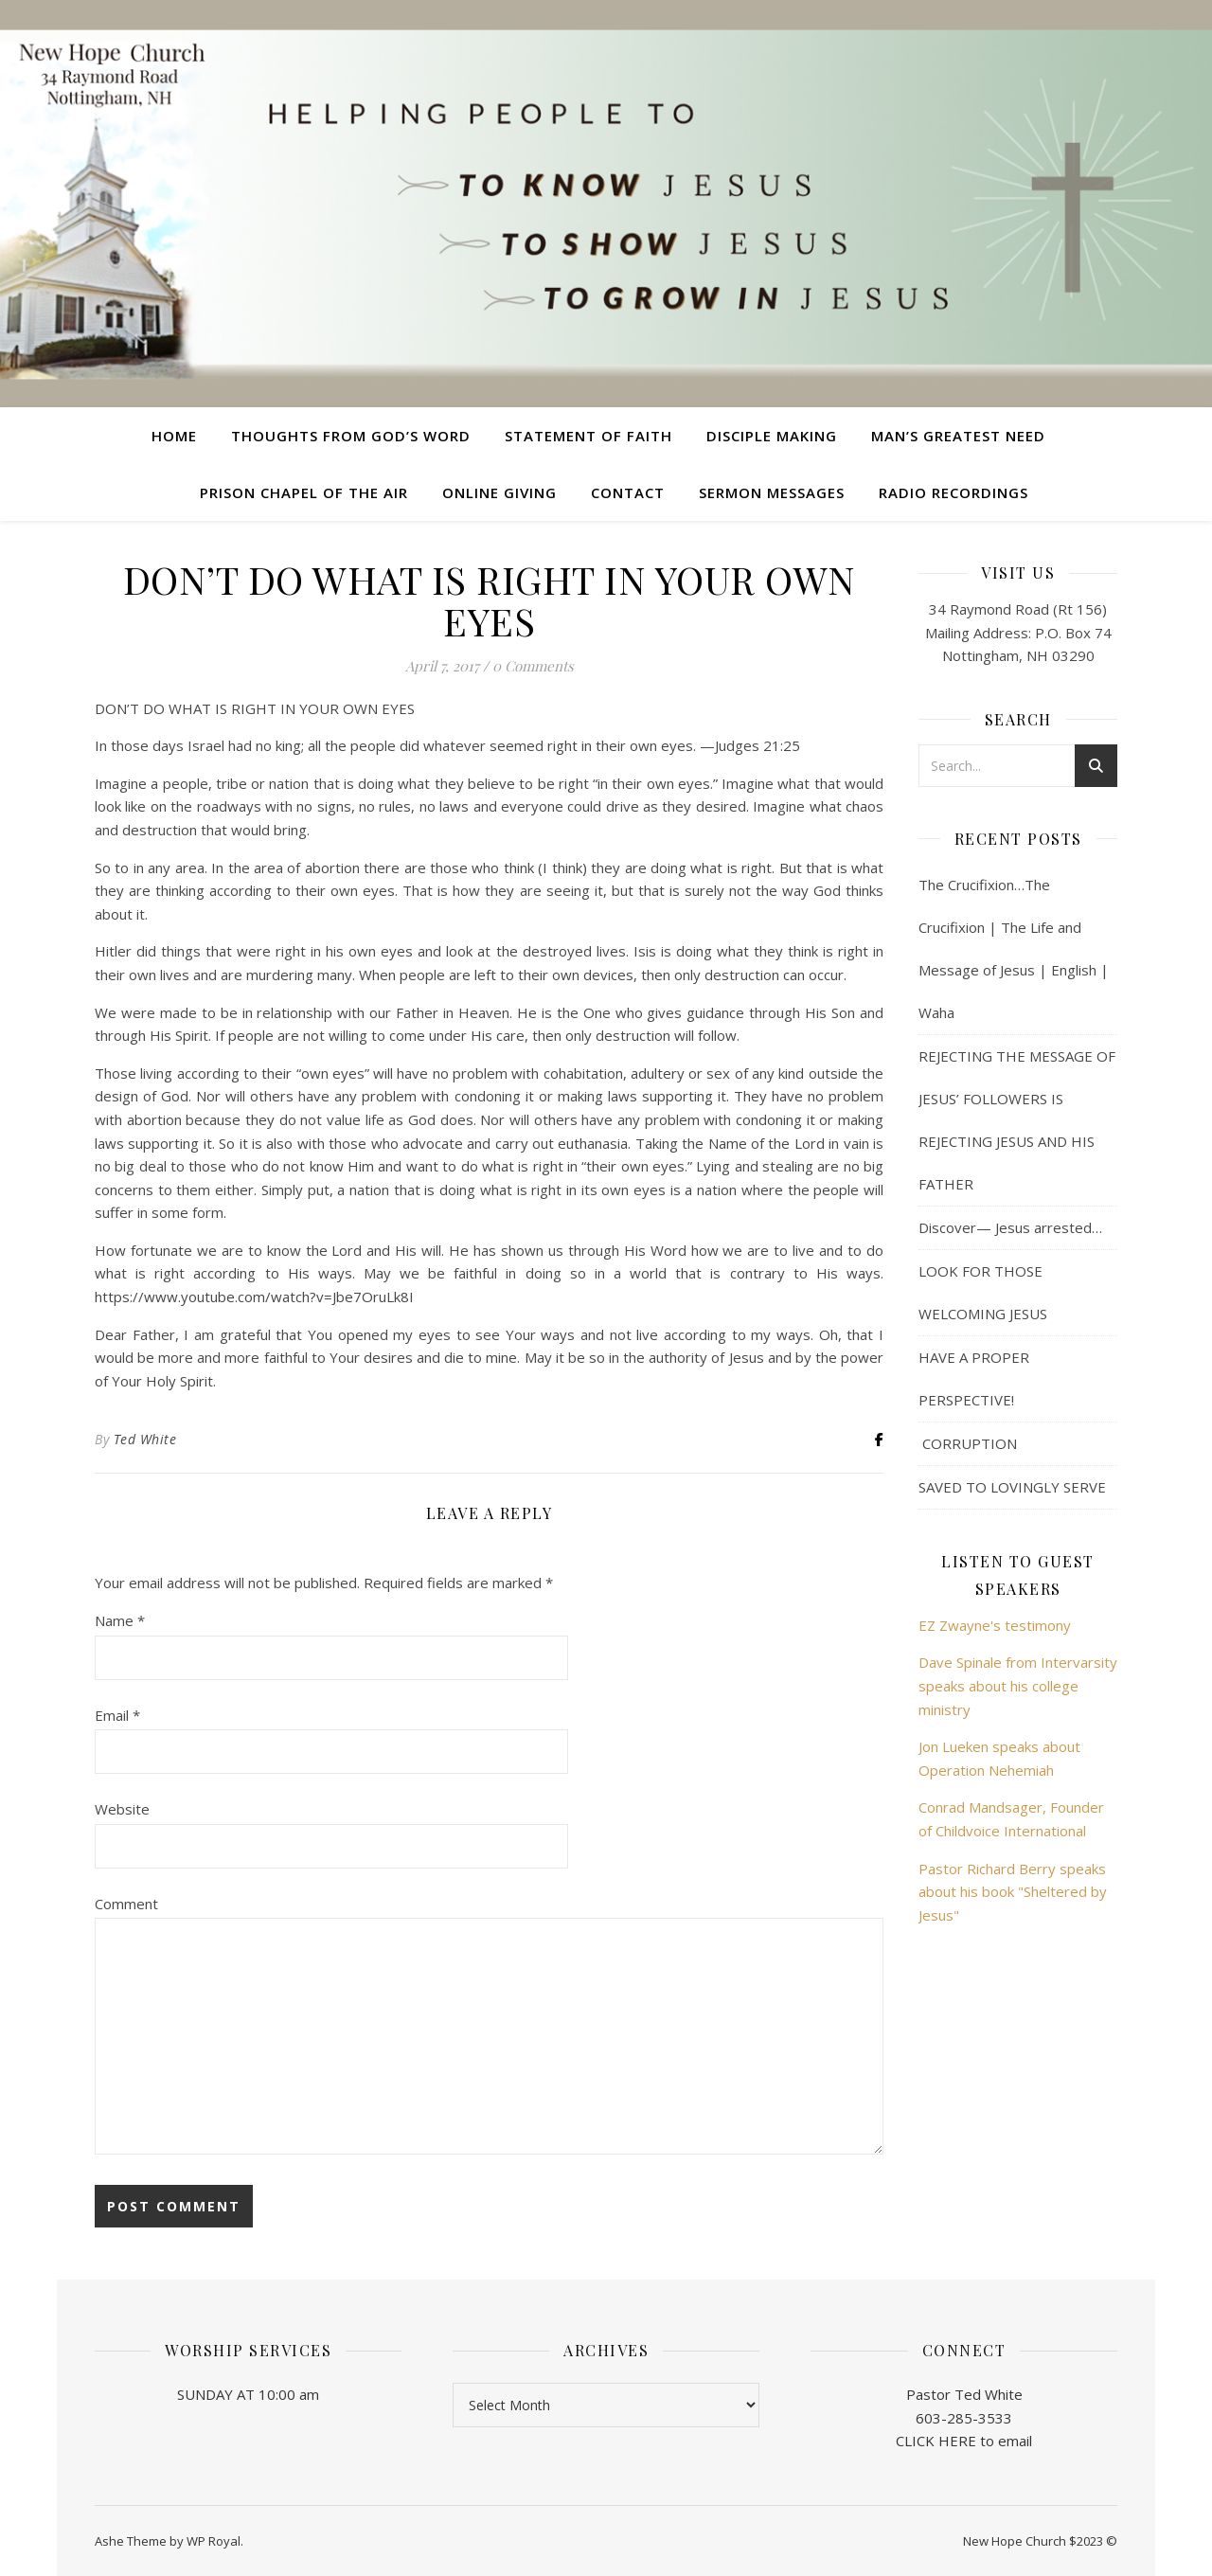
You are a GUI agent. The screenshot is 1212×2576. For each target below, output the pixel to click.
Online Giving (499, 492)
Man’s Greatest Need (958, 435)
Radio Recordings (953, 492)
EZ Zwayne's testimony (994, 1625)
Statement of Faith (588, 435)
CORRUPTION (967, 1443)
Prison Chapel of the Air (304, 492)
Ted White (145, 1439)
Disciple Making (771, 435)
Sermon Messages (772, 492)
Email (117, 1715)
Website (122, 1808)
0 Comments (533, 665)
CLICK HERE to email (964, 2440)
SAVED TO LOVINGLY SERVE (1012, 1486)
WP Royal (214, 2540)
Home (174, 435)
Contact (628, 492)
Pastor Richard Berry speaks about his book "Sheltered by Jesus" (1012, 1891)
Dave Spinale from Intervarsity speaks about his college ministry (1017, 1685)
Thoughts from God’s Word (351, 435)
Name (120, 1620)
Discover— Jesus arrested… (1010, 1227)
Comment (126, 1903)
